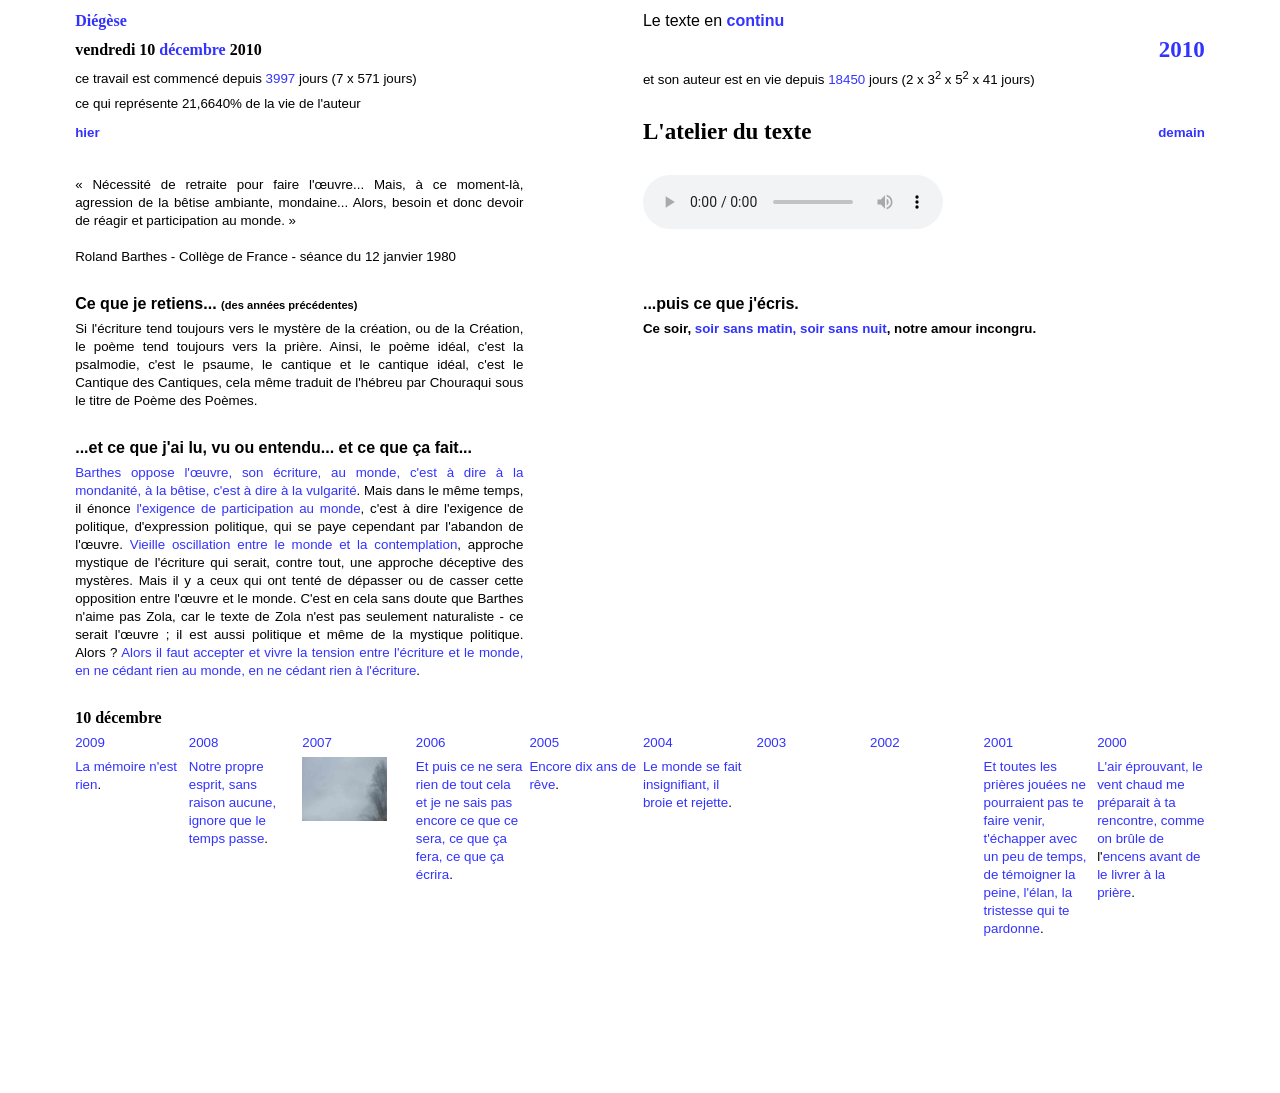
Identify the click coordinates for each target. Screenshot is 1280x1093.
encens (1124, 856)
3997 (281, 78)
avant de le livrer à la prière (1148, 874)
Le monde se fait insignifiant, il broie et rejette (692, 784)
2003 (771, 742)
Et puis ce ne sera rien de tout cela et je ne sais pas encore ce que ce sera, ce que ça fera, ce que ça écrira (469, 820)
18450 (846, 79)
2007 (317, 742)
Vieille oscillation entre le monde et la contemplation (294, 544)
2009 (90, 742)
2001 (999, 742)
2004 (658, 742)
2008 (204, 742)
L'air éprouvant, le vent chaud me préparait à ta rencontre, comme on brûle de (1150, 802)
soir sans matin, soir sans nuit (791, 328)
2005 (544, 742)
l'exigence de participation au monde (248, 508)
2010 (1182, 49)
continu (756, 20)
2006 (431, 742)
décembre (192, 49)
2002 (885, 742)
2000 (1112, 742)
